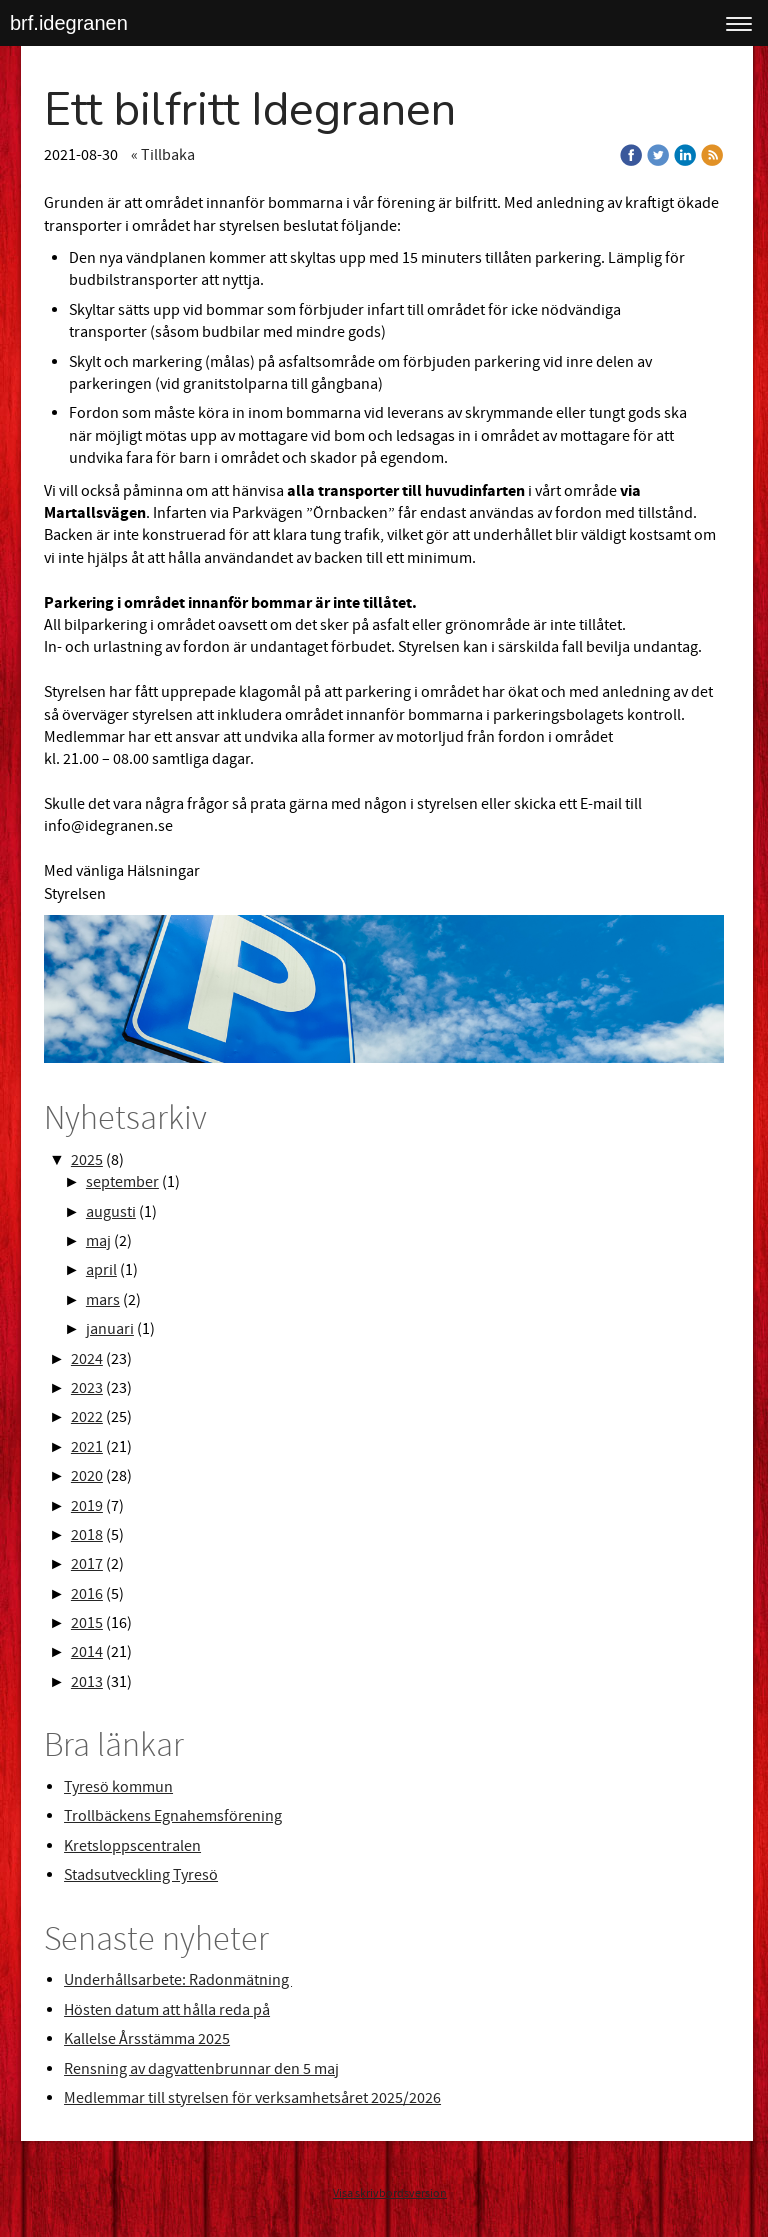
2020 (87, 1476)
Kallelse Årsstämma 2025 (147, 2039)
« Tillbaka (163, 155)
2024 (87, 1359)
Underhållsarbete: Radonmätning (178, 1980)
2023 (87, 1388)
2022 (87, 1417)
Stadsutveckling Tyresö (141, 1875)
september (122, 1182)
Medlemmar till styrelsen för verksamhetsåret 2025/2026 (252, 2098)
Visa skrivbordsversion (390, 2193)
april (101, 1270)
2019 (87, 1506)
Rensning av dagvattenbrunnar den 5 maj (201, 2069)
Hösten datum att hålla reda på (167, 2010)
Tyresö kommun (118, 1787)
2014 (87, 1652)
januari (110, 1329)
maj (98, 1241)
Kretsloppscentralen (132, 1846)
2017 (87, 1564)
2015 (87, 1623)
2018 (87, 1535)
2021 (87, 1447)
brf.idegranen (69, 23)
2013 (87, 1682)
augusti (111, 1212)
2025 (87, 1160)
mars (103, 1300)
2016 (87, 1594)
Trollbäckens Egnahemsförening (173, 1816)
